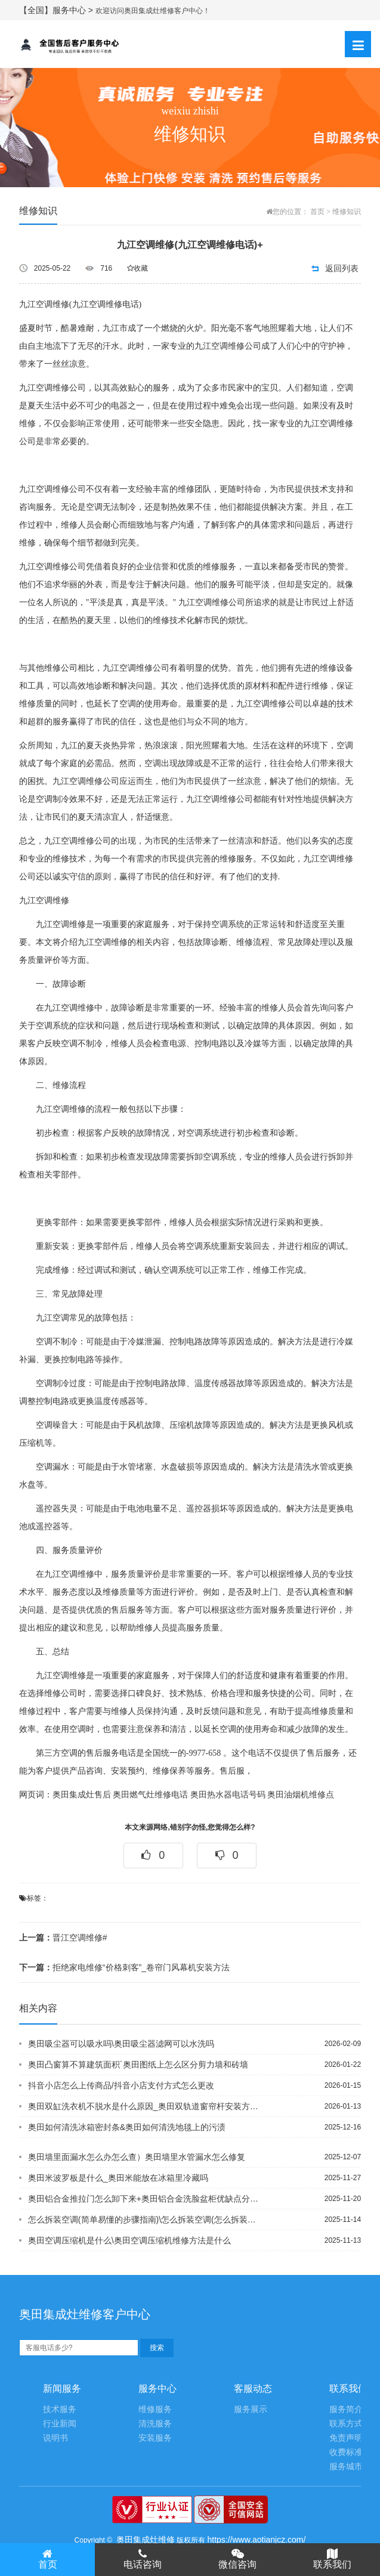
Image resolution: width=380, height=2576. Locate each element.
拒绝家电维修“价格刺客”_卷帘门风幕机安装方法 (124, 1967)
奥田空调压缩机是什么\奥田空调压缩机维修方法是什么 (129, 2240)
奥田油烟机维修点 (300, 1794)
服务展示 (250, 2409)
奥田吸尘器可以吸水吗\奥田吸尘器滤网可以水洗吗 (121, 2043)
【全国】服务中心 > (57, 10)
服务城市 (346, 2466)
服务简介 (346, 2409)
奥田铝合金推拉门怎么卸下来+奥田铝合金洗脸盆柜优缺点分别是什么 (144, 2198)
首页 (317, 211)
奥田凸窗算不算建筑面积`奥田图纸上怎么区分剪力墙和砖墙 (138, 2064)
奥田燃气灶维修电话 (150, 1794)
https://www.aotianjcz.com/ (256, 2539)
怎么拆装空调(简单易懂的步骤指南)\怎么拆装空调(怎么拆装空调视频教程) (144, 2219)
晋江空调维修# (63, 1937)
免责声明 (346, 2438)
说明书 (55, 2438)
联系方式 (346, 2423)
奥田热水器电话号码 (227, 1794)
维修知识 (346, 211)
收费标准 (346, 2452)
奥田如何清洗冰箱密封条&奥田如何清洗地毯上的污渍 (126, 2127)
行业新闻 (59, 2423)
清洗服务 (155, 2423)
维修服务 (155, 2409)
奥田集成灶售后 (81, 1794)
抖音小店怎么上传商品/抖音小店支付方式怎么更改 (121, 2085)
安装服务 (155, 2438)
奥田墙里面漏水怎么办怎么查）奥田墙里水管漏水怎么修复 (136, 2157)
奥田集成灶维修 (145, 2539)
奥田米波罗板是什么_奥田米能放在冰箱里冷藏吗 (118, 2178)
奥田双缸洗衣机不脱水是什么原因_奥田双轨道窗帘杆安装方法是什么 (144, 2106)
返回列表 (342, 268)
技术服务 (59, 2409)
